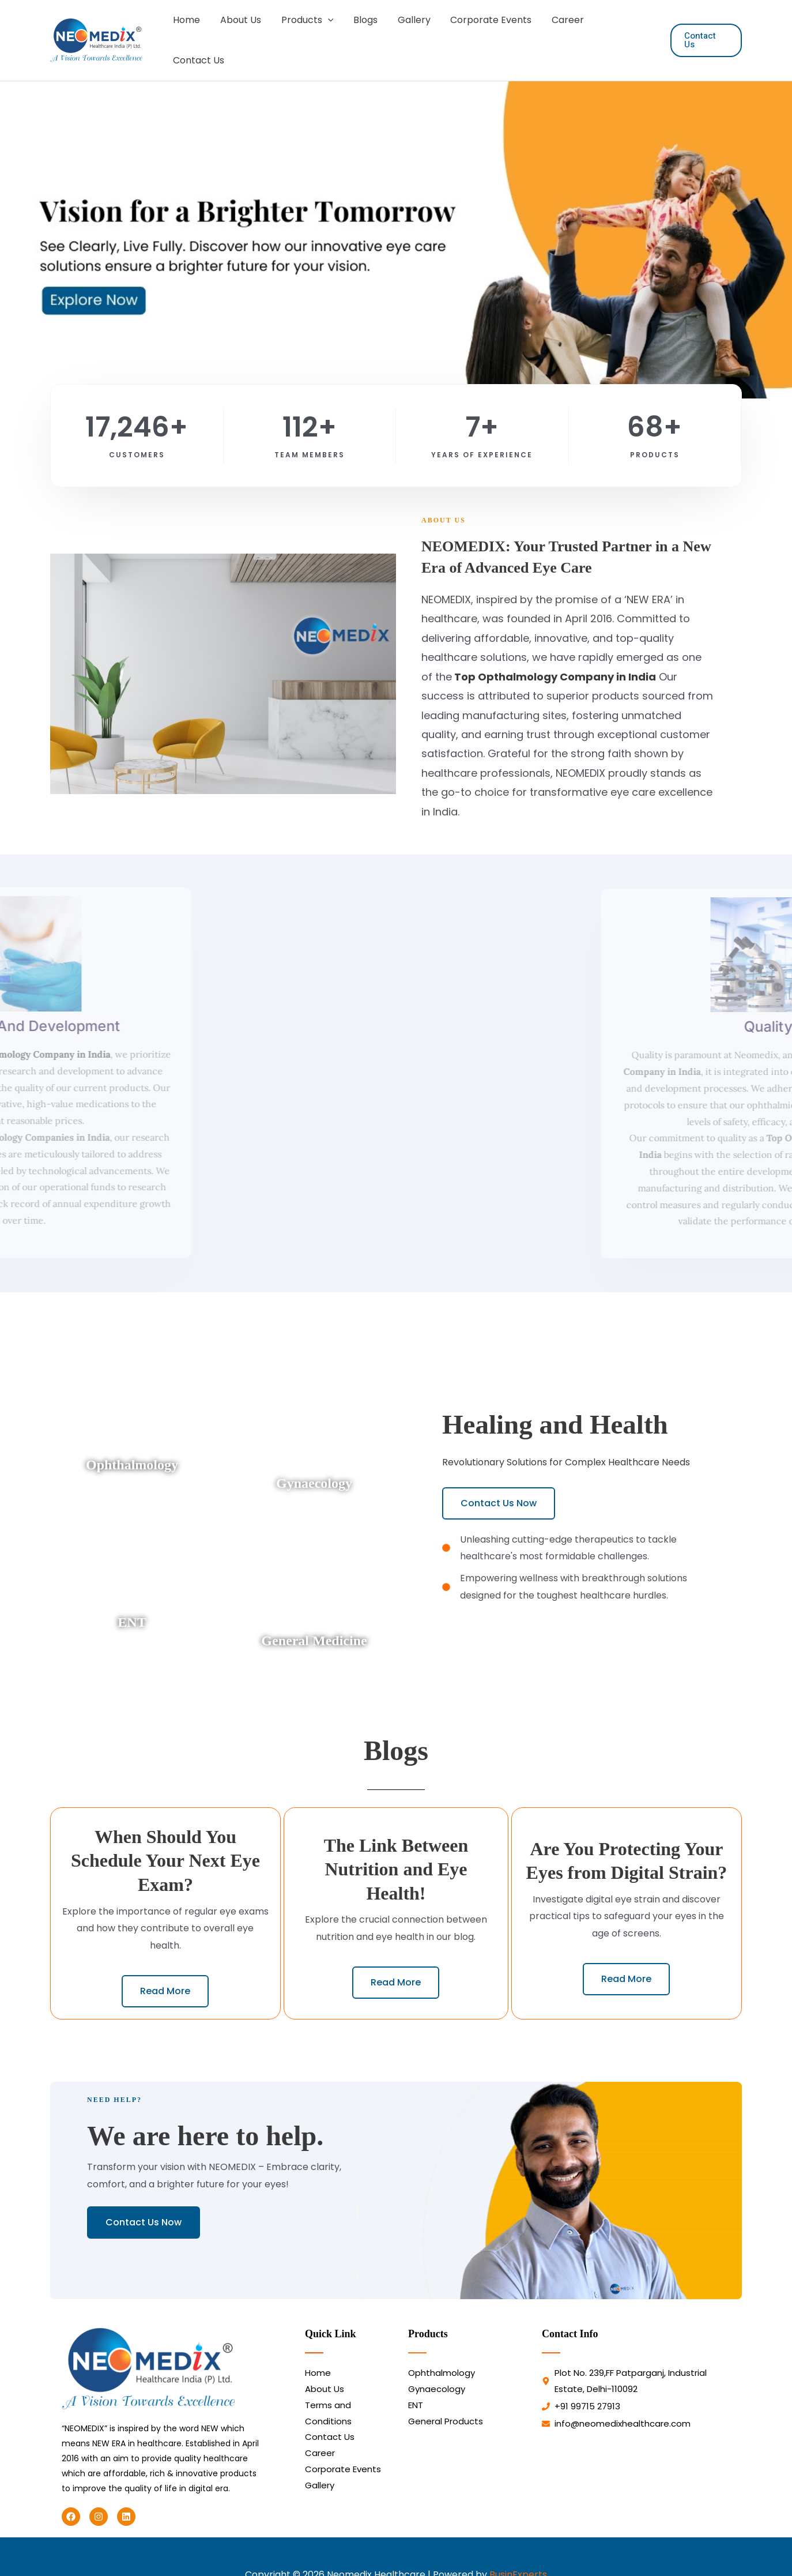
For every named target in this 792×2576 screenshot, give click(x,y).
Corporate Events (488, 30)
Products (308, 31)
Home (191, 30)
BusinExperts (518, 2555)
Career (563, 30)
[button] (329, 31)
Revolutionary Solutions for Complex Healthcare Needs (566, 1443)
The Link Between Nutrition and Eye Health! (396, 1850)
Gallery (412, 30)
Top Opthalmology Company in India (554, 657)
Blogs (365, 30)
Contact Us (623, 30)
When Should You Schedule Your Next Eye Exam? (165, 1841)
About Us (243, 30)
